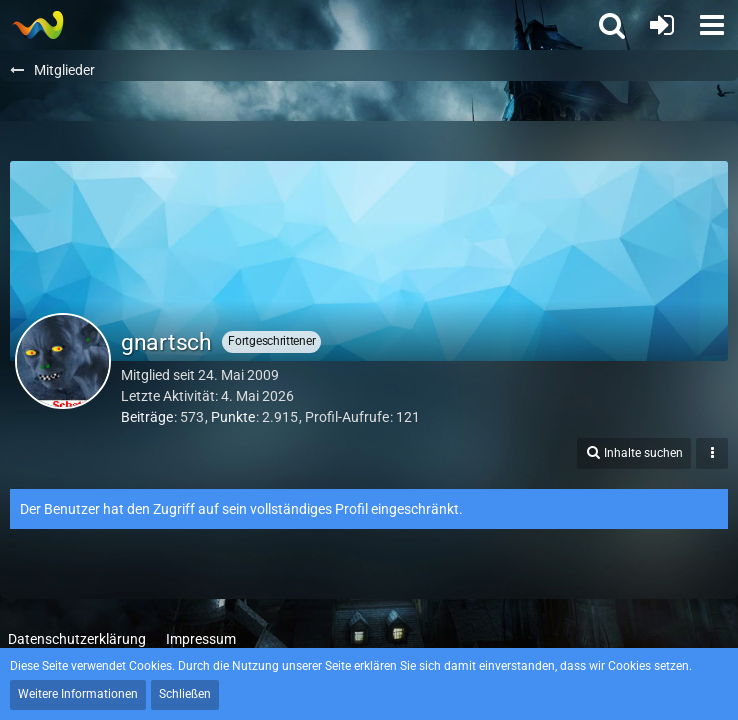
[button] (712, 25)
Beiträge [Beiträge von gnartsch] (147, 417)
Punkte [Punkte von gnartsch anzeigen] (233, 417)
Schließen (185, 694)
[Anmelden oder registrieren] (662, 25)
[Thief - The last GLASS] (37, 25)
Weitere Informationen (78, 694)
